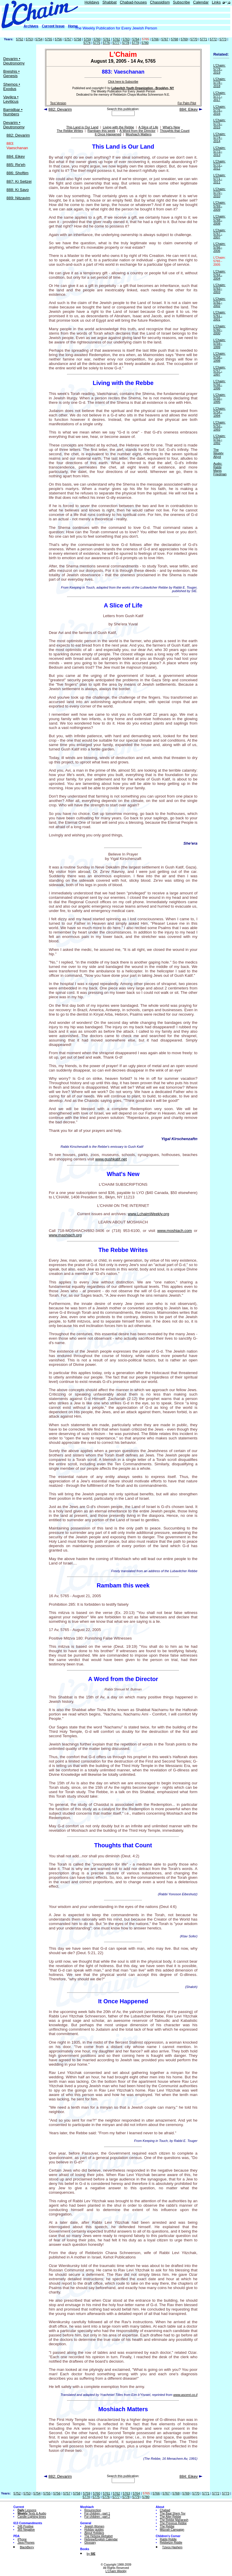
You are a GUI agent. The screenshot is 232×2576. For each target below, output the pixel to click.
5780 (144, 42)
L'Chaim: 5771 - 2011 (219, 178)
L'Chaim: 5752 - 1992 (219, 439)
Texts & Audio (31, 2513)
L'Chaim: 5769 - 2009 (219, 206)
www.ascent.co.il (185, 2394)
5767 (164, 39)
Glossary (90, 2542)
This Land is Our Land (82, 127)
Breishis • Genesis (11, 73)
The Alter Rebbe (170, 2516)
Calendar (201, 2)
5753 (29, 39)
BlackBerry (27, 2547)
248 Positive (25, 2526)
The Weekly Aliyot (218, 453)
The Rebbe (167, 2526)
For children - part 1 (97, 2513)
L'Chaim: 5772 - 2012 (219, 165)
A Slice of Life (148, 127)
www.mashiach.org (65, 1235)
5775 (96, 42)
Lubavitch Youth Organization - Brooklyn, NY (142, 88)
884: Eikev (15, 156)
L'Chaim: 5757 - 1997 (219, 371)
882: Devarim (18, 135)
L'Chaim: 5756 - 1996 (219, 384)
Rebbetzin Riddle (171, 2542)
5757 (67, 39)
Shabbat (109, 2)
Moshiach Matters (139, 134)
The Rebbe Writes (70, 130)
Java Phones (25, 2542)
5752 (19, 39)
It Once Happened (108, 134)
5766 (155, 39)
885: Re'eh (15, 164)
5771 (203, 39)
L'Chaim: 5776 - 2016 (219, 110)
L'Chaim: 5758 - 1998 (219, 357)
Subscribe (181, 2)
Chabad (165, 2510)
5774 (87, 42)
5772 (213, 39)
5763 (126, 39)
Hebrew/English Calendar (101, 2539)
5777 (115, 42)
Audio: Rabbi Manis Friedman (219, 469)
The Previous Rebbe (173, 2523)
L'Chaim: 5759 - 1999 (219, 343)
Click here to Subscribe (123, 81)
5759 (87, 39)
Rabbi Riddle (168, 2539)
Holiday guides (94, 2529)
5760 (97, 39)
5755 (48, 39)
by (91, 2553)
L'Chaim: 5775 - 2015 (219, 123)
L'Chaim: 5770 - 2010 (219, 192)
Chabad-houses (133, 2)
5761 (106, 39)
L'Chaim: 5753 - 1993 (219, 426)
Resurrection (92, 2510)
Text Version (58, 103)
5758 (77, 39)
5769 (184, 39)
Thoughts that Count (175, 130)
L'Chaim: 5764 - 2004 (219, 275)
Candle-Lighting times (31, 2516)
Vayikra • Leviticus (11, 99)
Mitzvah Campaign (172, 2529)
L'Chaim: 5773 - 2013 (219, 151)
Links (216, 2)
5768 (174, 39)
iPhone (21, 2539)
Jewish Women (94, 2526)
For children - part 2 (97, 2516)
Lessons (26, 2510)
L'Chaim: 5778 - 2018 (219, 82)
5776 (106, 42)
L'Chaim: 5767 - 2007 (219, 233)
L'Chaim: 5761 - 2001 (219, 315)
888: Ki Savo (17, 189)
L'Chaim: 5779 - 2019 (219, 69)
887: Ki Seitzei (18, 181)
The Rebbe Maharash (174, 2520)
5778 (125, 42)
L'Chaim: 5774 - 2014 (219, 137)
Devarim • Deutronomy (14, 61)
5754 (38, 39)
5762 (116, 39)
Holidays (91, 2)
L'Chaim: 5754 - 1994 (219, 412)
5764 (135, 39)
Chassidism (160, 2)
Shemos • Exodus (11, 86)
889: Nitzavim (18, 198)
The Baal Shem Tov (173, 2513)
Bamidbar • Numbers (12, 111)
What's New (171, 127)
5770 (193, 39)
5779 (135, 42)
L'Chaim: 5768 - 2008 (219, 220)
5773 (222, 39)
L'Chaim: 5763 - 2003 (219, 288)
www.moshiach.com (174, 1230)
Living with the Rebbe (118, 127)
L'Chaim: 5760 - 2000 (219, 329)
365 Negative (26, 2529)
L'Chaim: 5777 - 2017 (219, 96)
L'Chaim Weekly (116, 2571)
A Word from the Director (138, 130)
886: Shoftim (17, 173)
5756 (58, 39)
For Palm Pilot (187, 103)
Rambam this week (101, 130)
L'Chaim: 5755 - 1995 (219, 398)
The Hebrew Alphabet (98, 2536)
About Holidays (94, 2533)
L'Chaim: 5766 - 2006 (219, 247)
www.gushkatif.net (111, 1159)
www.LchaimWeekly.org (148, 1214)
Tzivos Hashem (172, 2547)
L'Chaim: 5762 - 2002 (219, 302)
